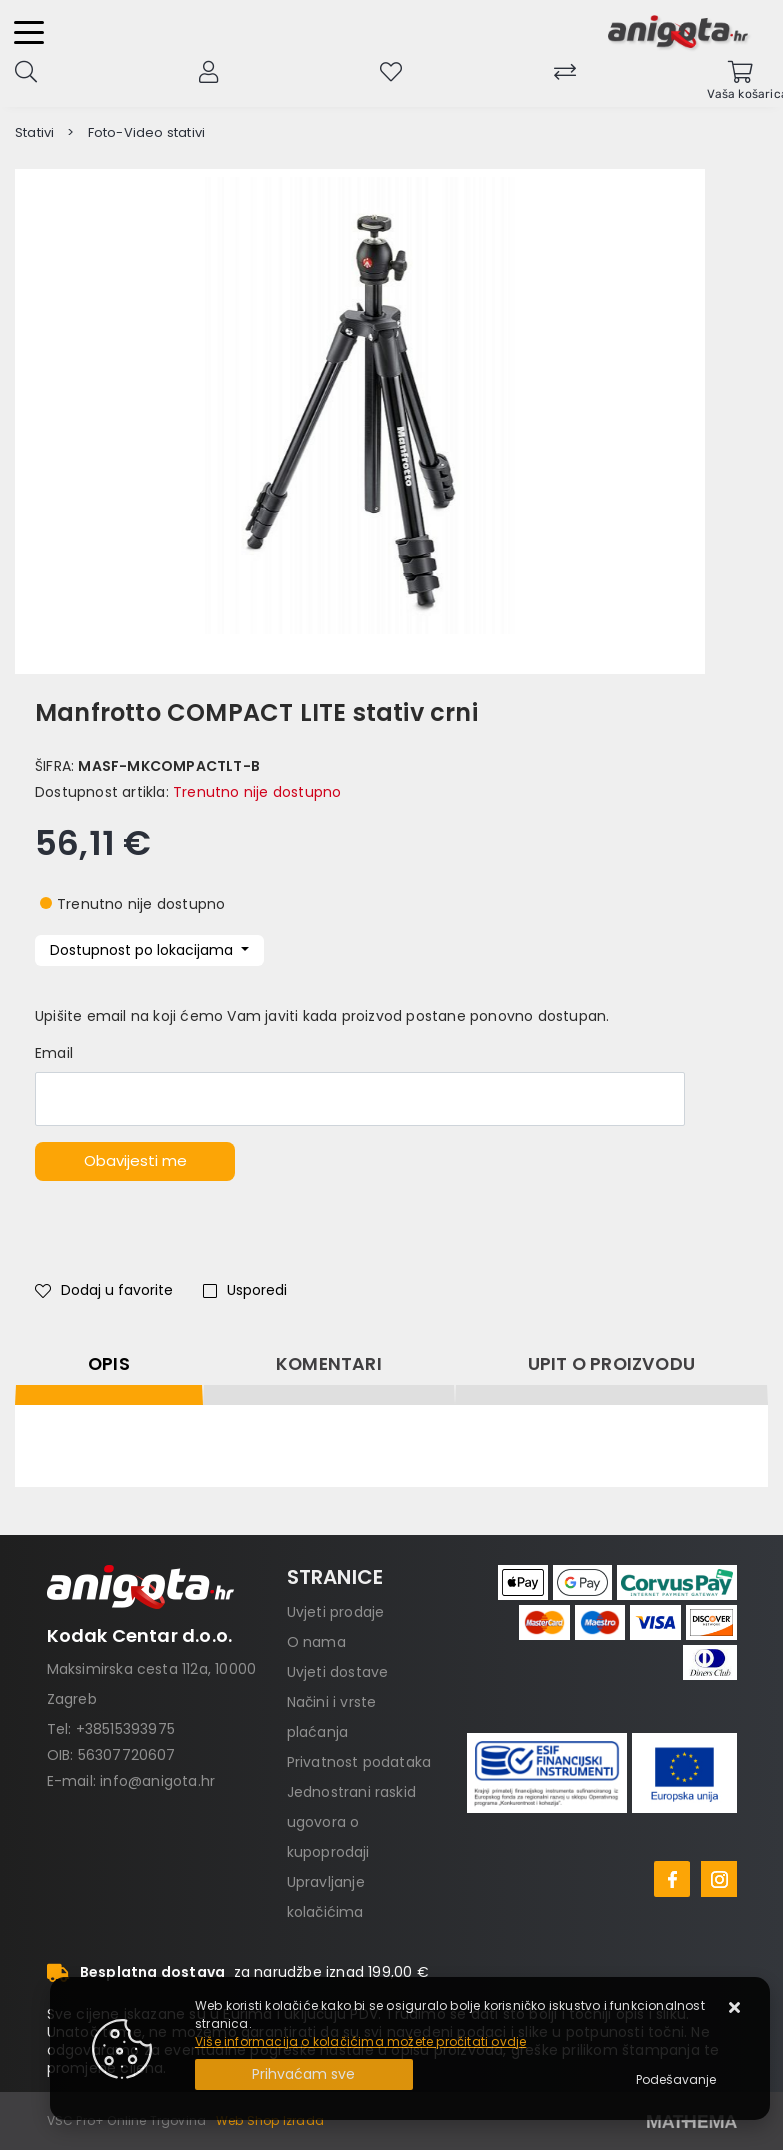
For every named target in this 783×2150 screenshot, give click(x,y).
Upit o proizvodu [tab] (611, 1364)
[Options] (676, 2080)
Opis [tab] (109, 1364)
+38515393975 (125, 1729)
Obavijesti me (135, 1160)
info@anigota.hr (157, 1781)
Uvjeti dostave (338, 1672)
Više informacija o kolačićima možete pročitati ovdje (360, 2041)
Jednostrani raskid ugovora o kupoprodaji (352, 1822)
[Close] (304, 2074)
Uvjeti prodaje (336, 1612)
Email (54, 1053)
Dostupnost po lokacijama (143, 950)
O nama (316, 1642)
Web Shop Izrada (270, 2120)
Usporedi (245, 1290)
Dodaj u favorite (104, 1290)
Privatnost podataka (359, 1762)
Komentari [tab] (329, 1364)
